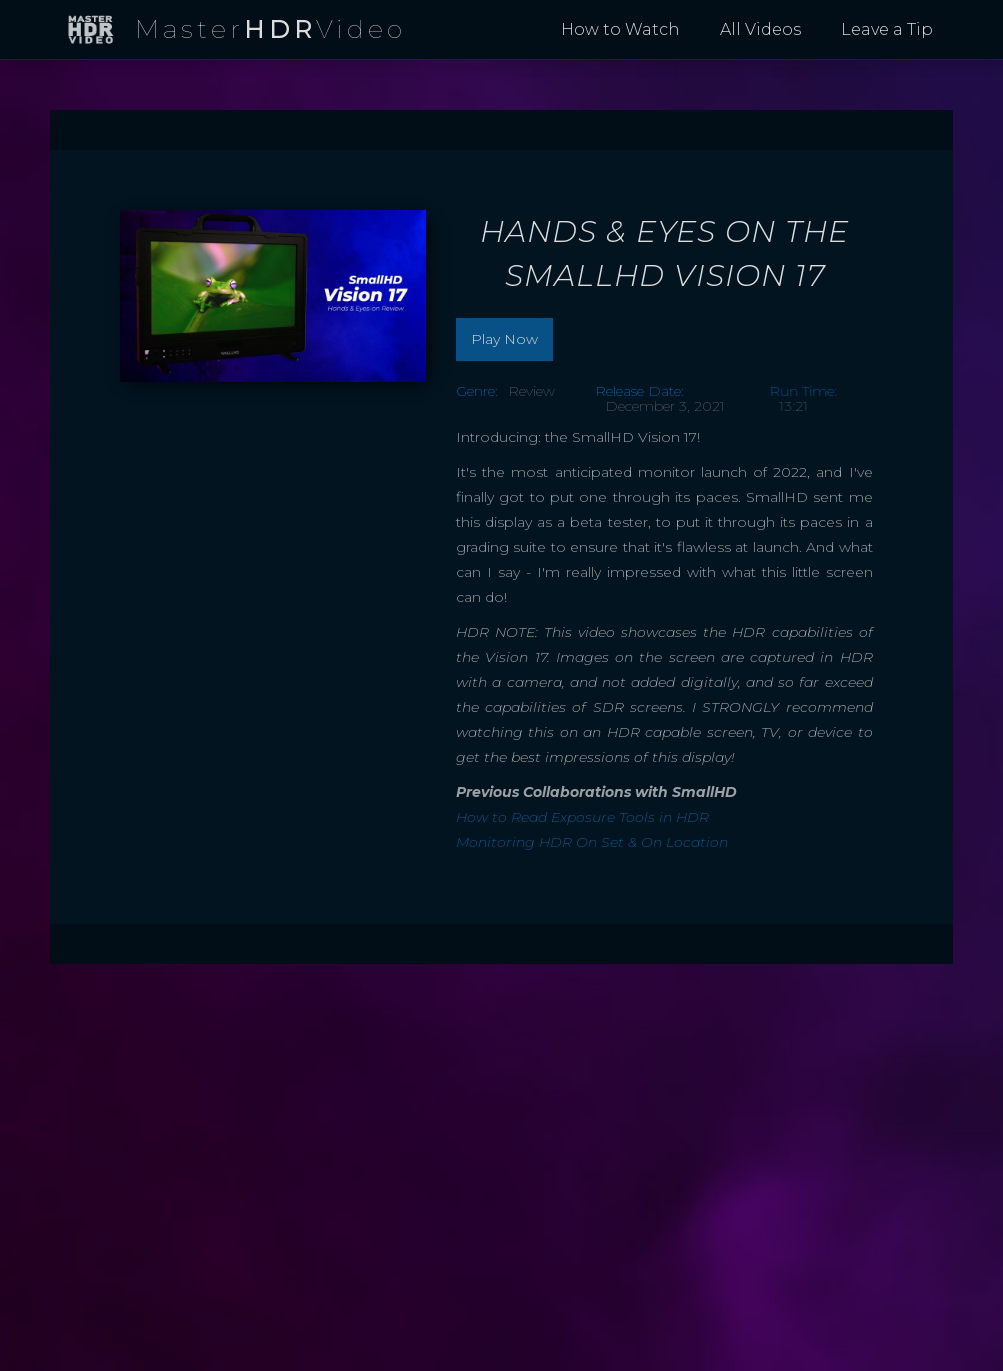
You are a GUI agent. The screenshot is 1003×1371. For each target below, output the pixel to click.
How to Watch (620, 29)
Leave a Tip (887, 29)
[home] (236, 30)
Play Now (504, 339)
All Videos (760, 29)
